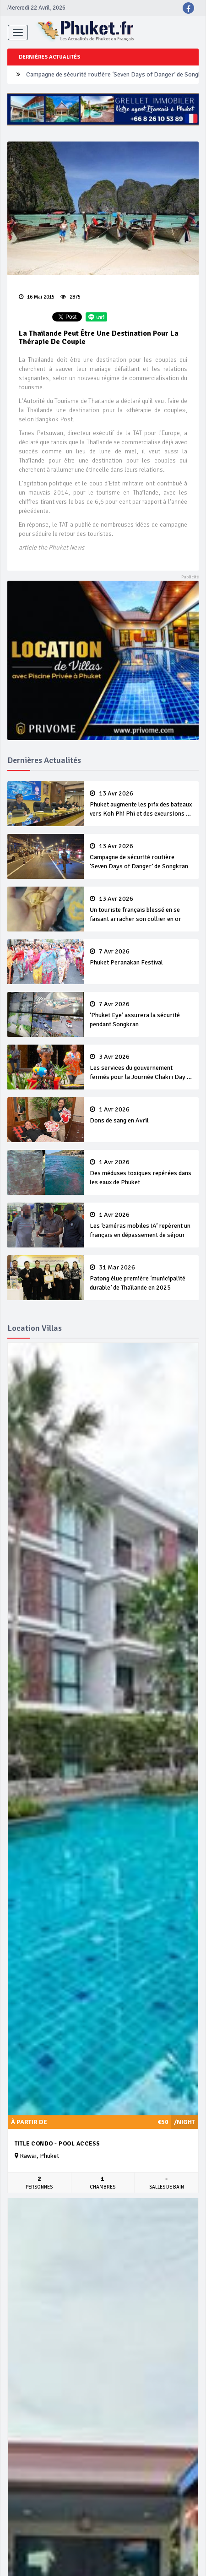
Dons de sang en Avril (141, 1115)
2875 (70, 297)
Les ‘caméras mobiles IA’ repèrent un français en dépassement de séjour (141, 1225)
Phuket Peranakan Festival (141, 957)
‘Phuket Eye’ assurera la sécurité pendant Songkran (141, 1014)
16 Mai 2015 (36, 297)
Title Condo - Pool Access (57, 2143)
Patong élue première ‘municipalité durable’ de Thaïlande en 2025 (141, 1277)
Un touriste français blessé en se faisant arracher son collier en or (141, 909)
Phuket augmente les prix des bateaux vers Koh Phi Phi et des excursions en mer (141, 804)
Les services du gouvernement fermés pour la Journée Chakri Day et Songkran (141, 1067)
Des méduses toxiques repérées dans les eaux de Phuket (141, 1172)
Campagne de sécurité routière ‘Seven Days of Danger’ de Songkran (141, 856)
